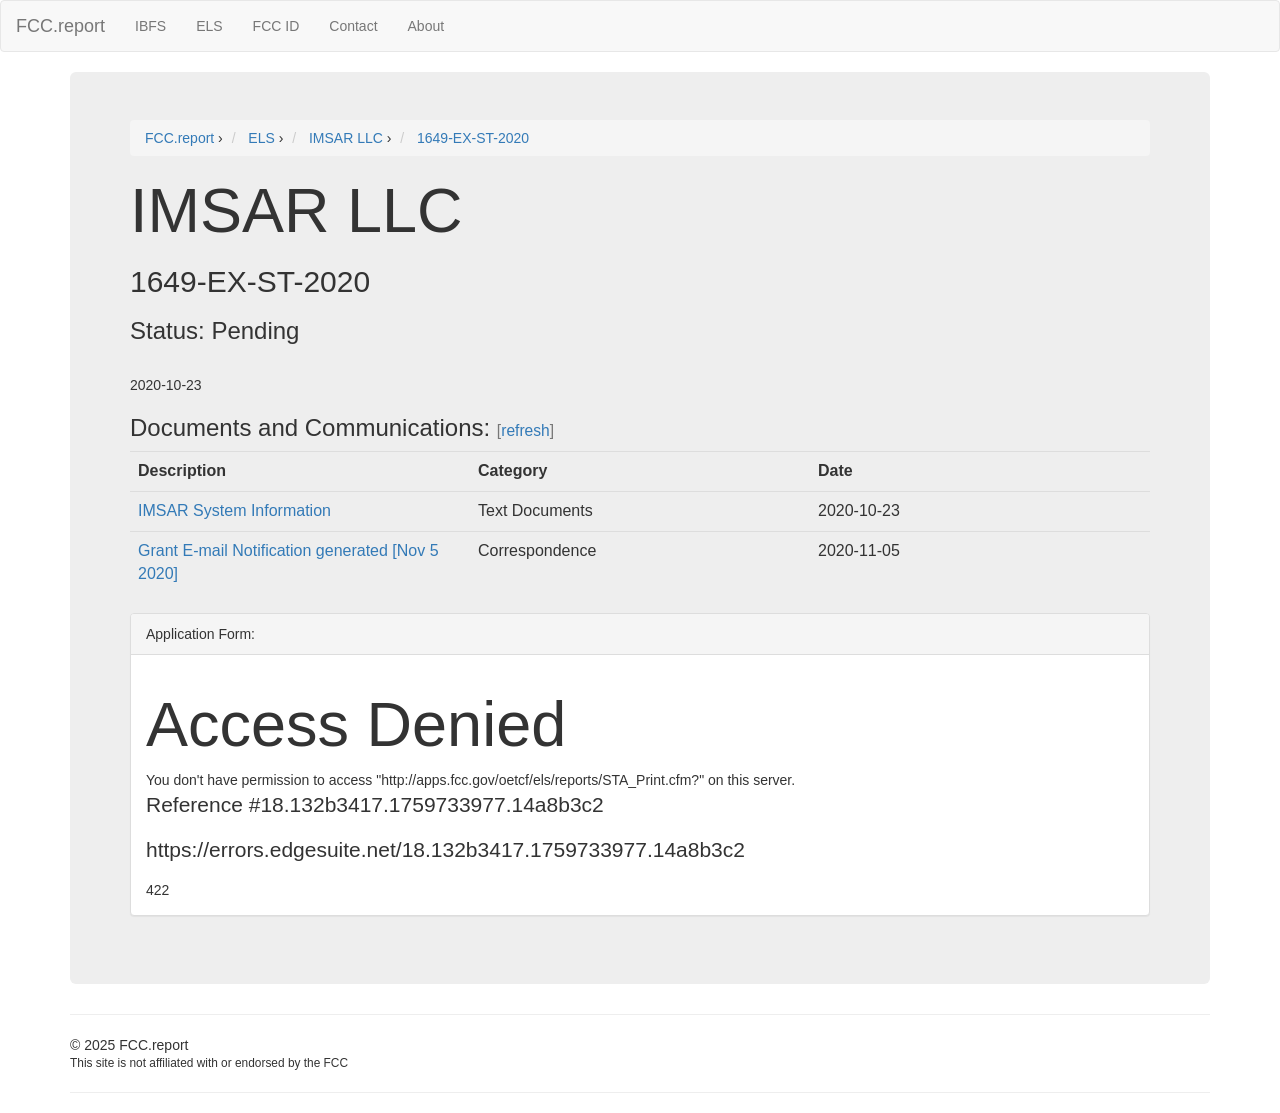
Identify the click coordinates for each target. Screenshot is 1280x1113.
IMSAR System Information (234, 510)
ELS (209, 26)
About (426, 26)
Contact (353, 26)
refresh (525, 430)
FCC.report (60, 26)
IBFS (150, 26)
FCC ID (276, 26)
